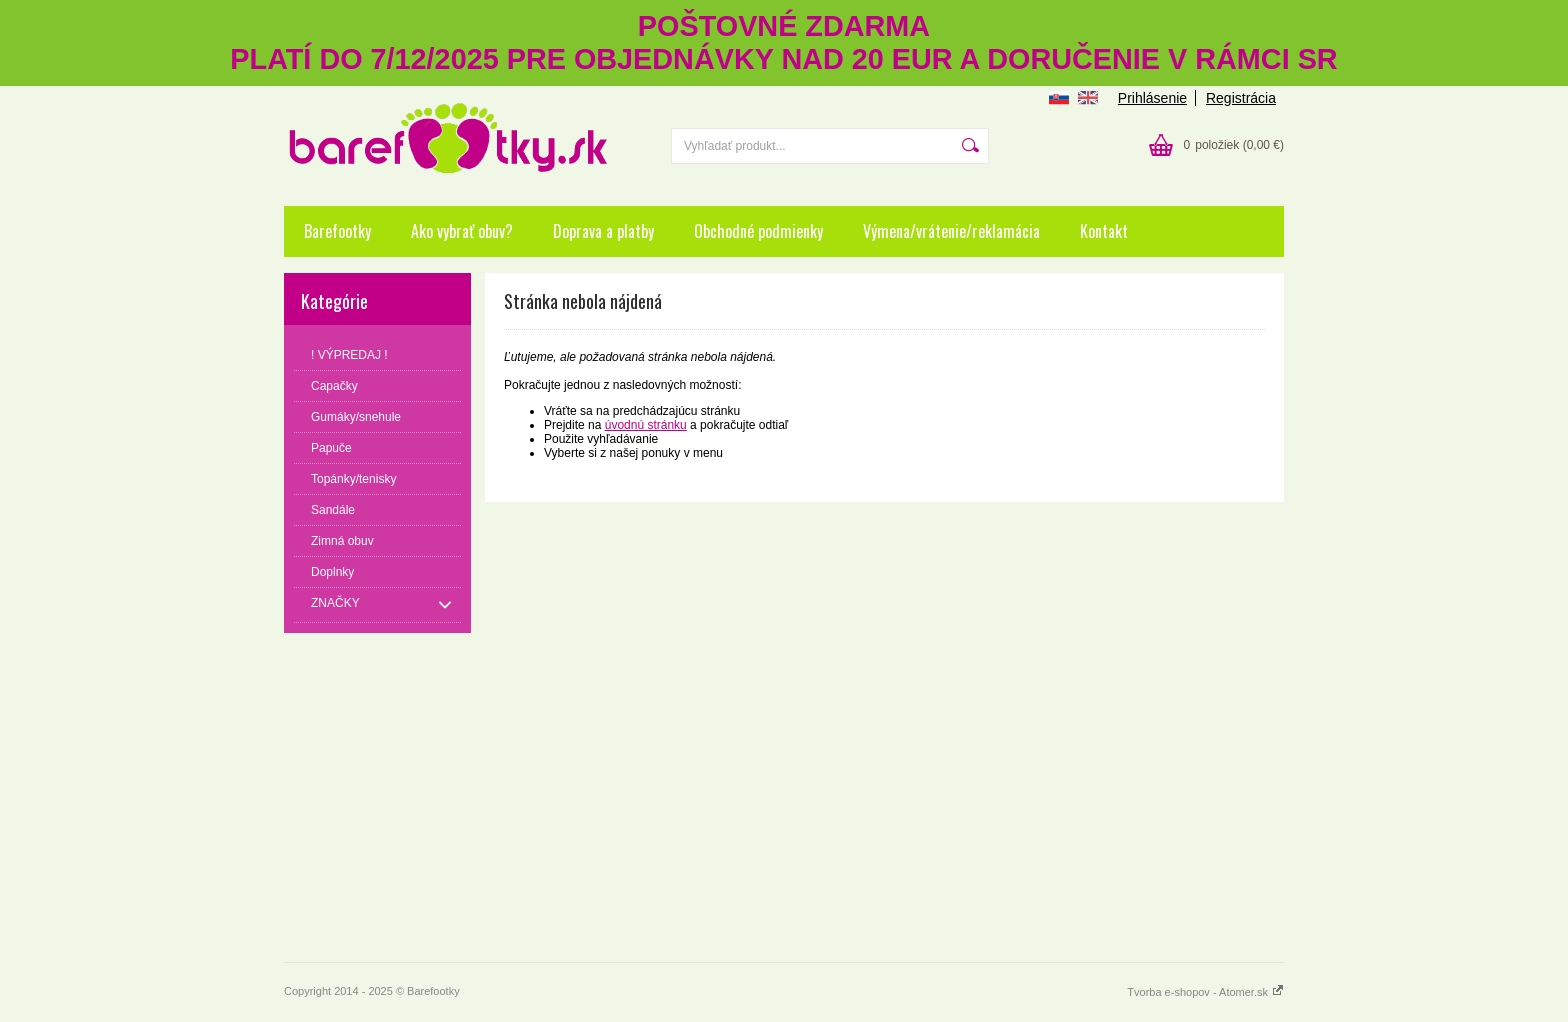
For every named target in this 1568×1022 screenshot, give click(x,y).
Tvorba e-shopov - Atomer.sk (1205, 992)
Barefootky (337, 231)
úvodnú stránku (646, 425)
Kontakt (1104, 231)
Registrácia (1241, 98)
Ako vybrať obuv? (462, 231)
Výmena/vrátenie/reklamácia (951, 231)
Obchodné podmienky (758, 231)
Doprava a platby (603, 231)
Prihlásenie (1152, 98)
